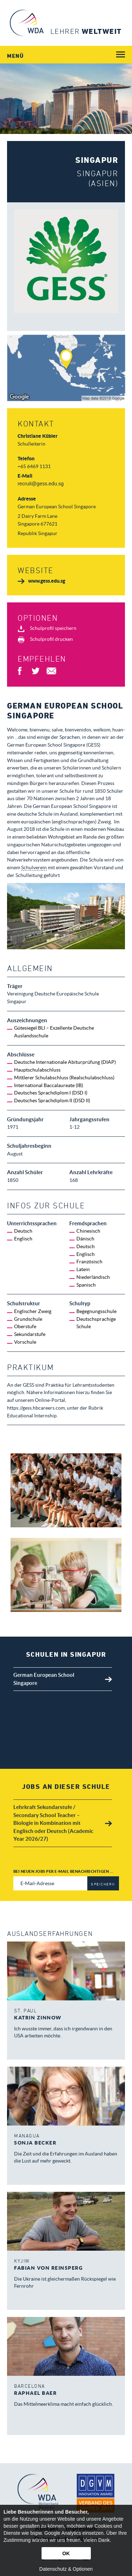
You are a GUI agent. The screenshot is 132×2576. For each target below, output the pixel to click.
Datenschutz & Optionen (66, 2569)
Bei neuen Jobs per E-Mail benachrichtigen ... (63, 1871)
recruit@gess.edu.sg (41, 483)
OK (66, 2553)
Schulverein (34, 867)
